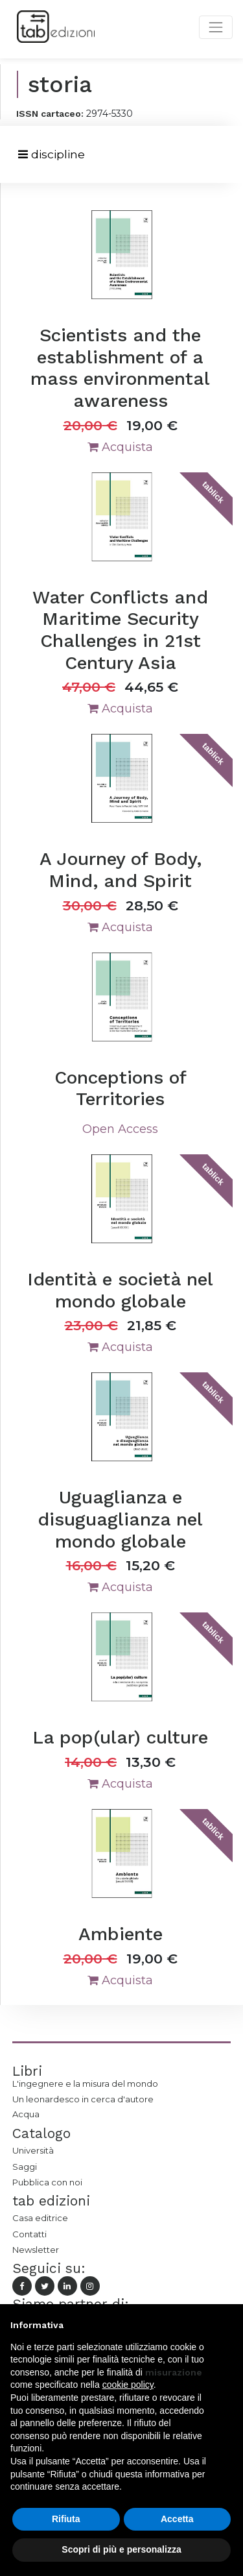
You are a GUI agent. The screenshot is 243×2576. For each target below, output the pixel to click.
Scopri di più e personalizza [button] (121, 2549)
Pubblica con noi (47, 2182)
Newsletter (35, 2249)
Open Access (120, 1129)
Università (33, 2150)
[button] (226, 2325)
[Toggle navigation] (51, 154)
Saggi (24, 2166)
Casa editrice (40, 2218)
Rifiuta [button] (66, 2519)
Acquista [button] (120, 447)
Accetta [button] (177, 2519)
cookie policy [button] (128, 2384)
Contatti (29, 2234)
